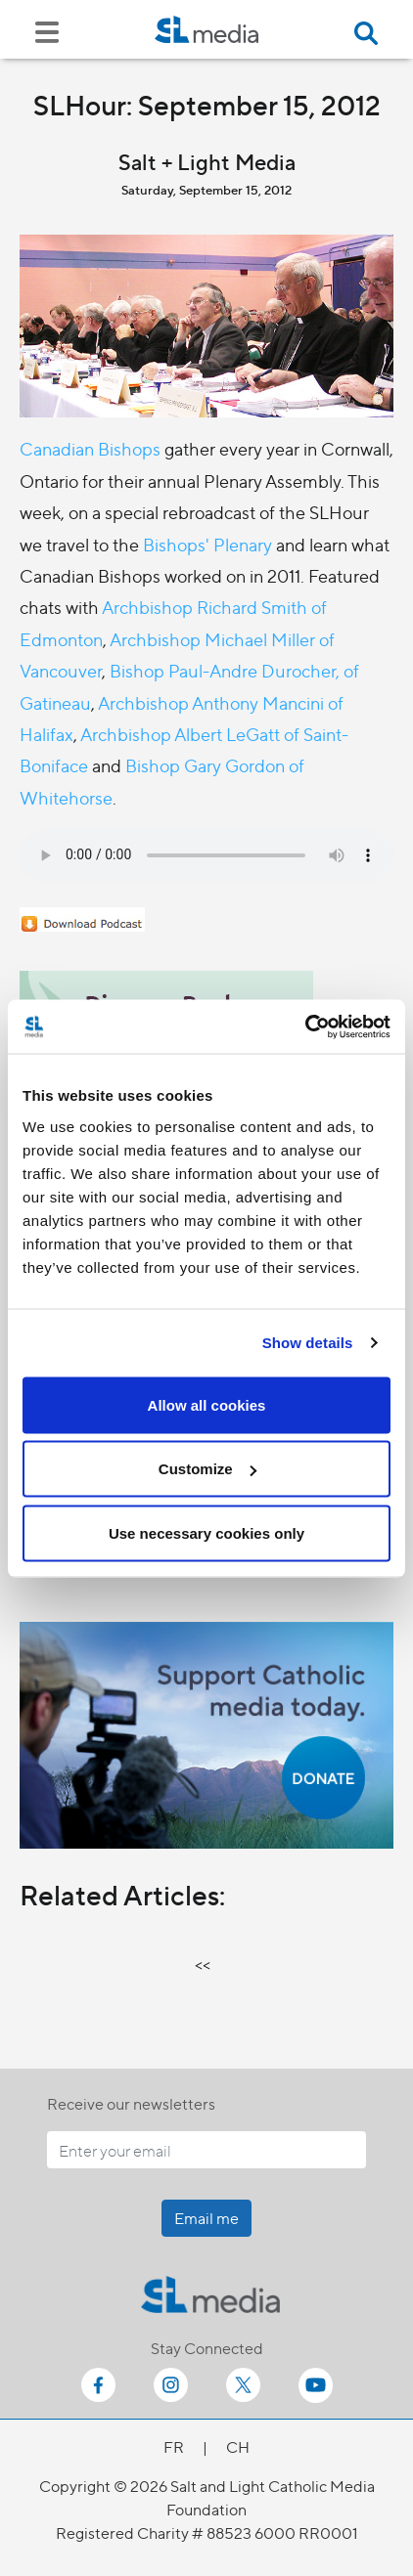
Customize (207, 1469)
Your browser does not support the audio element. (206, 855)
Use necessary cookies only (206, 1532)
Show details (307, 1342)
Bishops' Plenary (207, 544)
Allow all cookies (207, 1404)
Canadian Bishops (90, 448)
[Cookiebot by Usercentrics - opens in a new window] (304, 1026)
